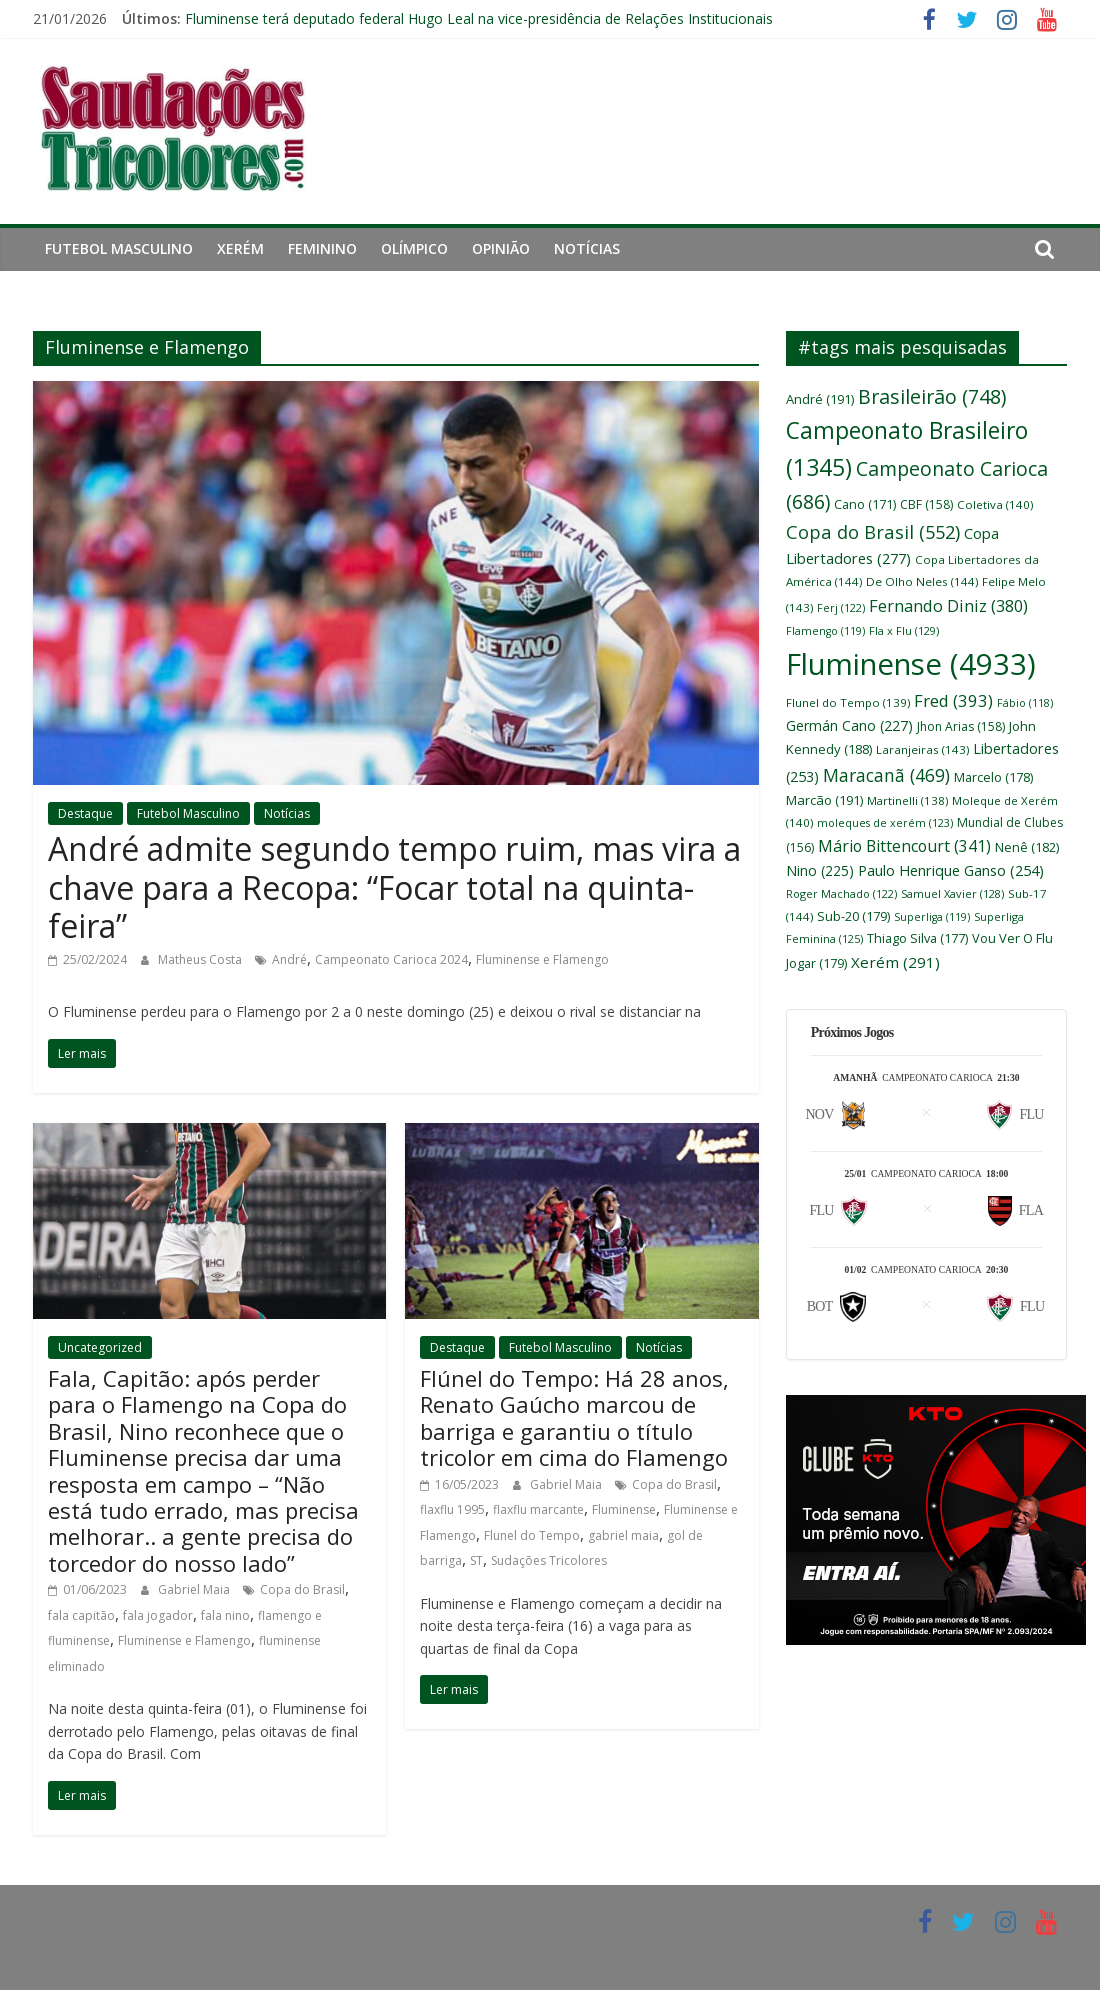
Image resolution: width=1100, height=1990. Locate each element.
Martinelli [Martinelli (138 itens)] (907, 800)
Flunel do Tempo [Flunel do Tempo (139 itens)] (848, 702)
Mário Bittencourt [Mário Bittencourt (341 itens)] (904, 846)
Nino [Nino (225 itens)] (820, 870)
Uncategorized (100, 1347)
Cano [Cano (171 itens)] (865, 504)
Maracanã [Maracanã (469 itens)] (886, 775)
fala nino (225, 1615)
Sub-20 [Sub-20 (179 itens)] (853, 916)
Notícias (587, 248)
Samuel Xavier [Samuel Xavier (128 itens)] (952, 893)
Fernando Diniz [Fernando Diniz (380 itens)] (948, 605)
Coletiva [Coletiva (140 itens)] (995, 504)
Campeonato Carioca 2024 (391, 959)
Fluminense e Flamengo (542, 959)
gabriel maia (623, 1535)
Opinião (501, 248)
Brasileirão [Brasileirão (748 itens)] (932, 396)
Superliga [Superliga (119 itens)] (932, 917)
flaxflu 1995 (452, 1509)
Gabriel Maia (195, 1589)
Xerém (240, 248)
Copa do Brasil (302, 1589)
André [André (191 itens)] (820, 399)
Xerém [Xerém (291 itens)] (895, 962)
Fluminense (624, 1509)
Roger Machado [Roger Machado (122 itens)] (841, 893)
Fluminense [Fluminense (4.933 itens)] (911, 664)
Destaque (85, 813)
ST (476, 1560)
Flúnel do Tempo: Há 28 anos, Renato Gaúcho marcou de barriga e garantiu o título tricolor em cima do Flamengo (574, 1417)
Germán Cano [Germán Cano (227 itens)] (849, 725)
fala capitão (81, 1615)
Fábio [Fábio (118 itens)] (1025, 703)
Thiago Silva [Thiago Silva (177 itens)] (917, 938)
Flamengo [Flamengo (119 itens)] (825, 631)
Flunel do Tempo (532, 1535)
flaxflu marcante (538, 1509)
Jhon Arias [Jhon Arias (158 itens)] (961, 726)
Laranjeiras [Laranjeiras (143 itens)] (922, 749)
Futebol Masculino (119, 248)
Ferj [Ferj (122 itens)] (841, 607)
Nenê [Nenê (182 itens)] (1027, 847)
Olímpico (414, 248)
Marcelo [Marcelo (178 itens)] (993, 777)
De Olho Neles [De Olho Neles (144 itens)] (922, 581)
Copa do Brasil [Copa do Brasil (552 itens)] (873, 531)
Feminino (322, 248)
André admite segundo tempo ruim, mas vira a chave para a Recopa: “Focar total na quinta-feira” (394, 887)
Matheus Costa (201, 959)
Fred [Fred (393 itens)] (953, 700)
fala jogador (158, 1615)
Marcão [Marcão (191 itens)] (824, 800)
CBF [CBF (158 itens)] (926, 504)
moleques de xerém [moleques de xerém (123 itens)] (885, 822)
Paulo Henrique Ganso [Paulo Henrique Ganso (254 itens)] (951, 870)
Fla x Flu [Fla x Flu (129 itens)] (904, 630)
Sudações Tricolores (549, 1560)
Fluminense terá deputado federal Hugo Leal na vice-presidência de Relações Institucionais (479, 18)
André (289, 959)
